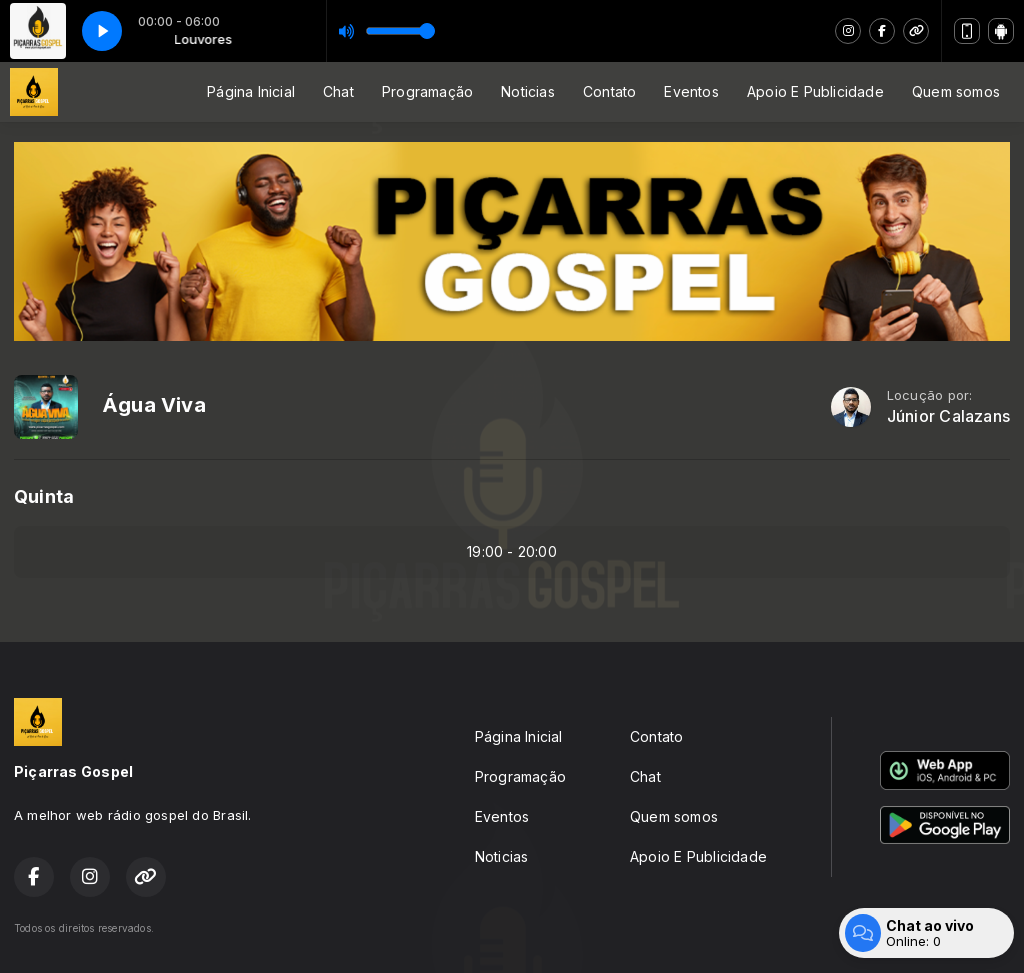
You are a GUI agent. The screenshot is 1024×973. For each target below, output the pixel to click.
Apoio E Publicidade (815, 91)
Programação (427, 91)
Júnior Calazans (948, 416)
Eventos (691, 91)
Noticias (528, 91)
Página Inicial (251, 91)
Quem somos (956, 91)
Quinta (44, 496)
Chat (338, 91)
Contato (609, 91)
